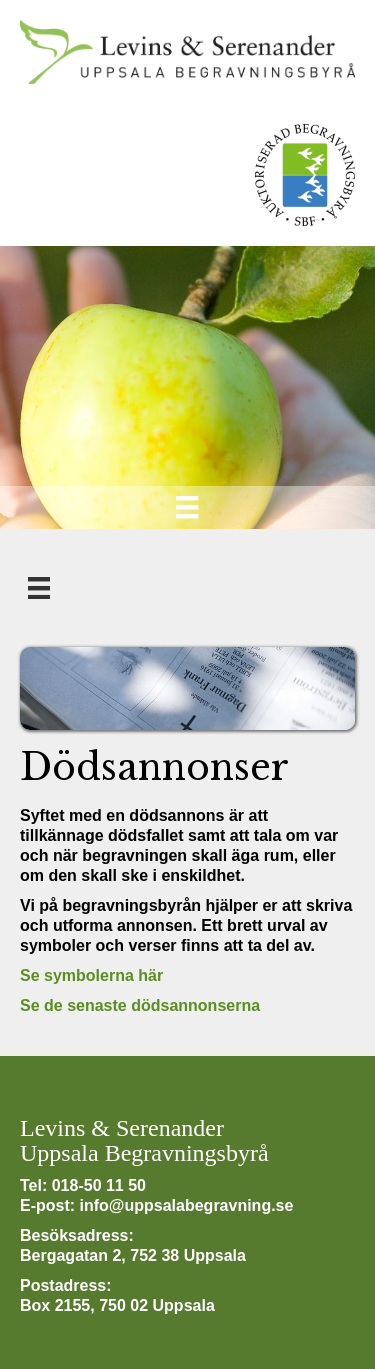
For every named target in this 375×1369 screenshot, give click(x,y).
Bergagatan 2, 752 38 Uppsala (133, 1255)
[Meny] (187, 507)
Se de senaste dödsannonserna (140, 1005)
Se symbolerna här (91, 975)
